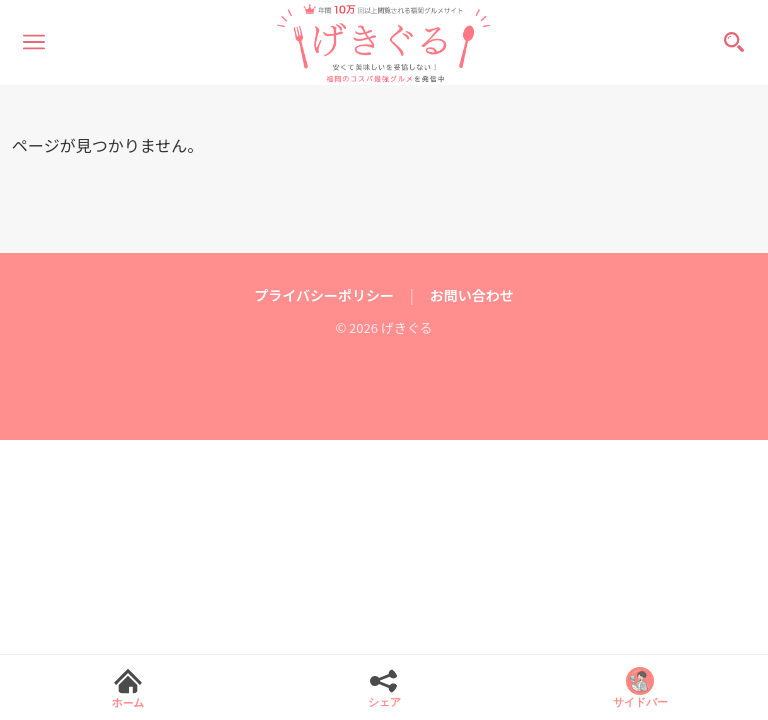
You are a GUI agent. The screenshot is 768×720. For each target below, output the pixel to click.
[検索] (734, 42)
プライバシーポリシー (324, 295)
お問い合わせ (472, 295)
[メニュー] (34, 42)
